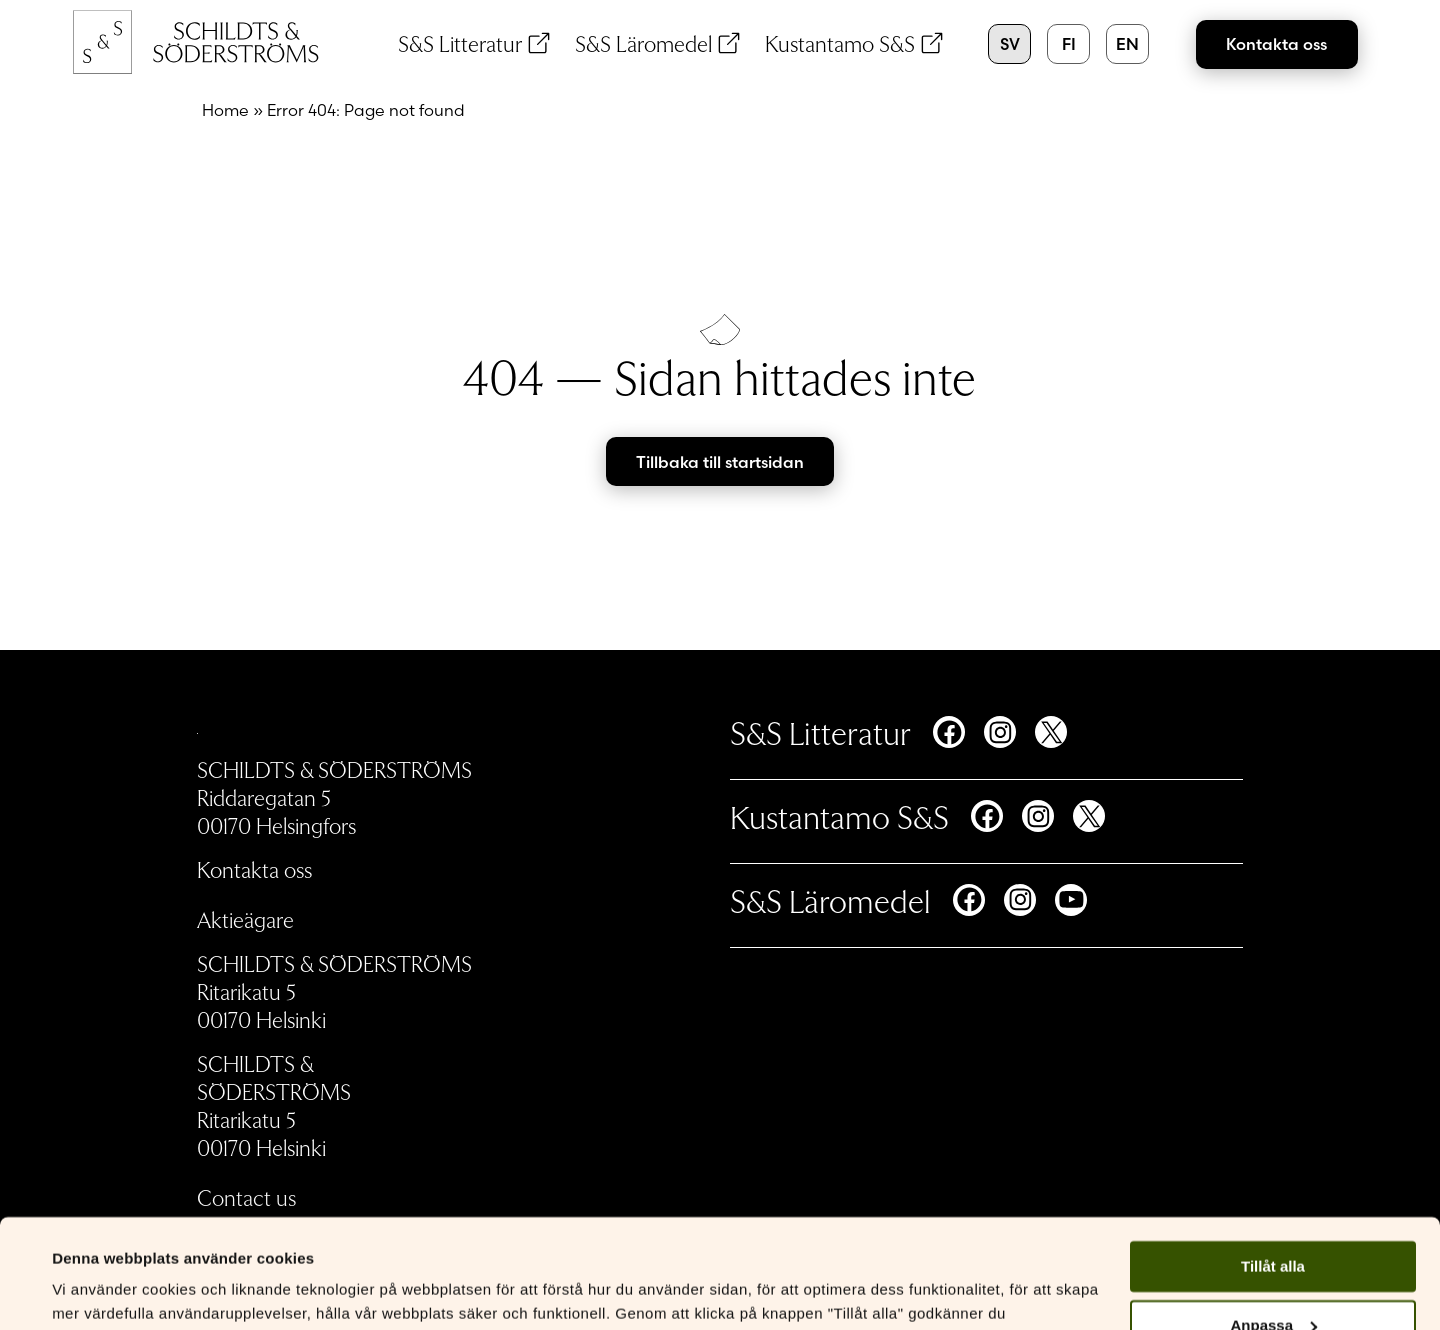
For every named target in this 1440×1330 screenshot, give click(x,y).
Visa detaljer (96, 1290)
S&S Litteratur (460, 43)
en (1127, 44)
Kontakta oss (1276, 44)
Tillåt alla (1273, 1164)
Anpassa (1273, 1223)
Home (225, 110)
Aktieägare (245, 919)
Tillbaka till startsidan (720, 462)
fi (1069, 44)
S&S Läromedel (643, 43)
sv (1010, 44)
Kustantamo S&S (840, 43)
